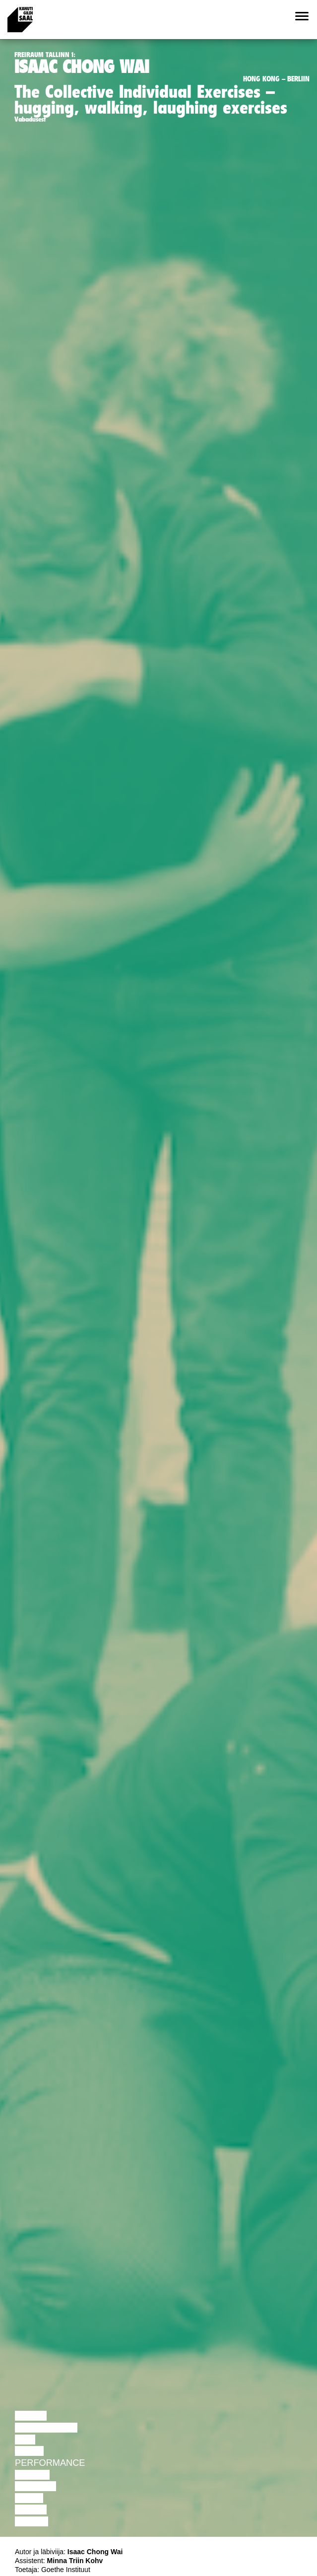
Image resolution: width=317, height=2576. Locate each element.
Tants (29, 2451)
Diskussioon (46, 2428)
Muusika (35, 2486)
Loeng (31, 2416)
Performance (50, 2463)
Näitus (31, 2521)
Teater (32, 2475)
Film (25, 2439)
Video (29, 2498)
